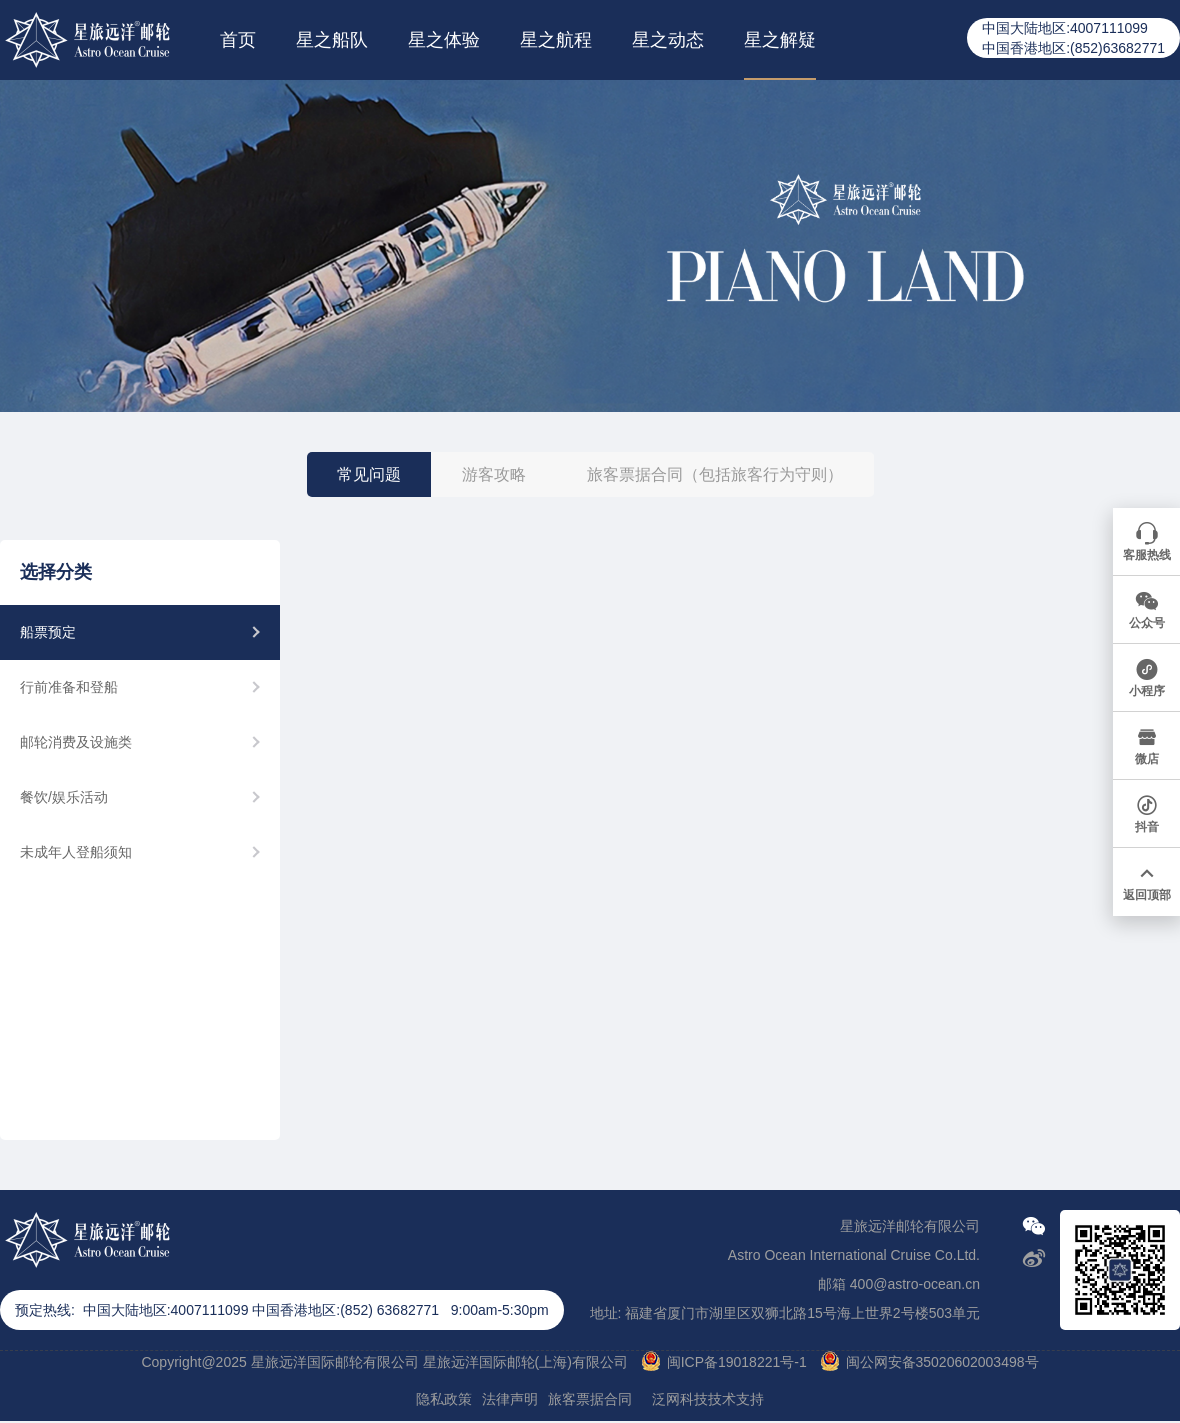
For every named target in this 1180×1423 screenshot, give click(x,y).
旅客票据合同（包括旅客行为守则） (715, 474)
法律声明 (510, 1399)
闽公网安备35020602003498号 (942, 1362)
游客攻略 (494, 474)
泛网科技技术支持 (708, 1399)
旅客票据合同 (590, 1399)
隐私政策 (444, 1399)
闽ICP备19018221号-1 (737, 1362)
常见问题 (369, 474)
